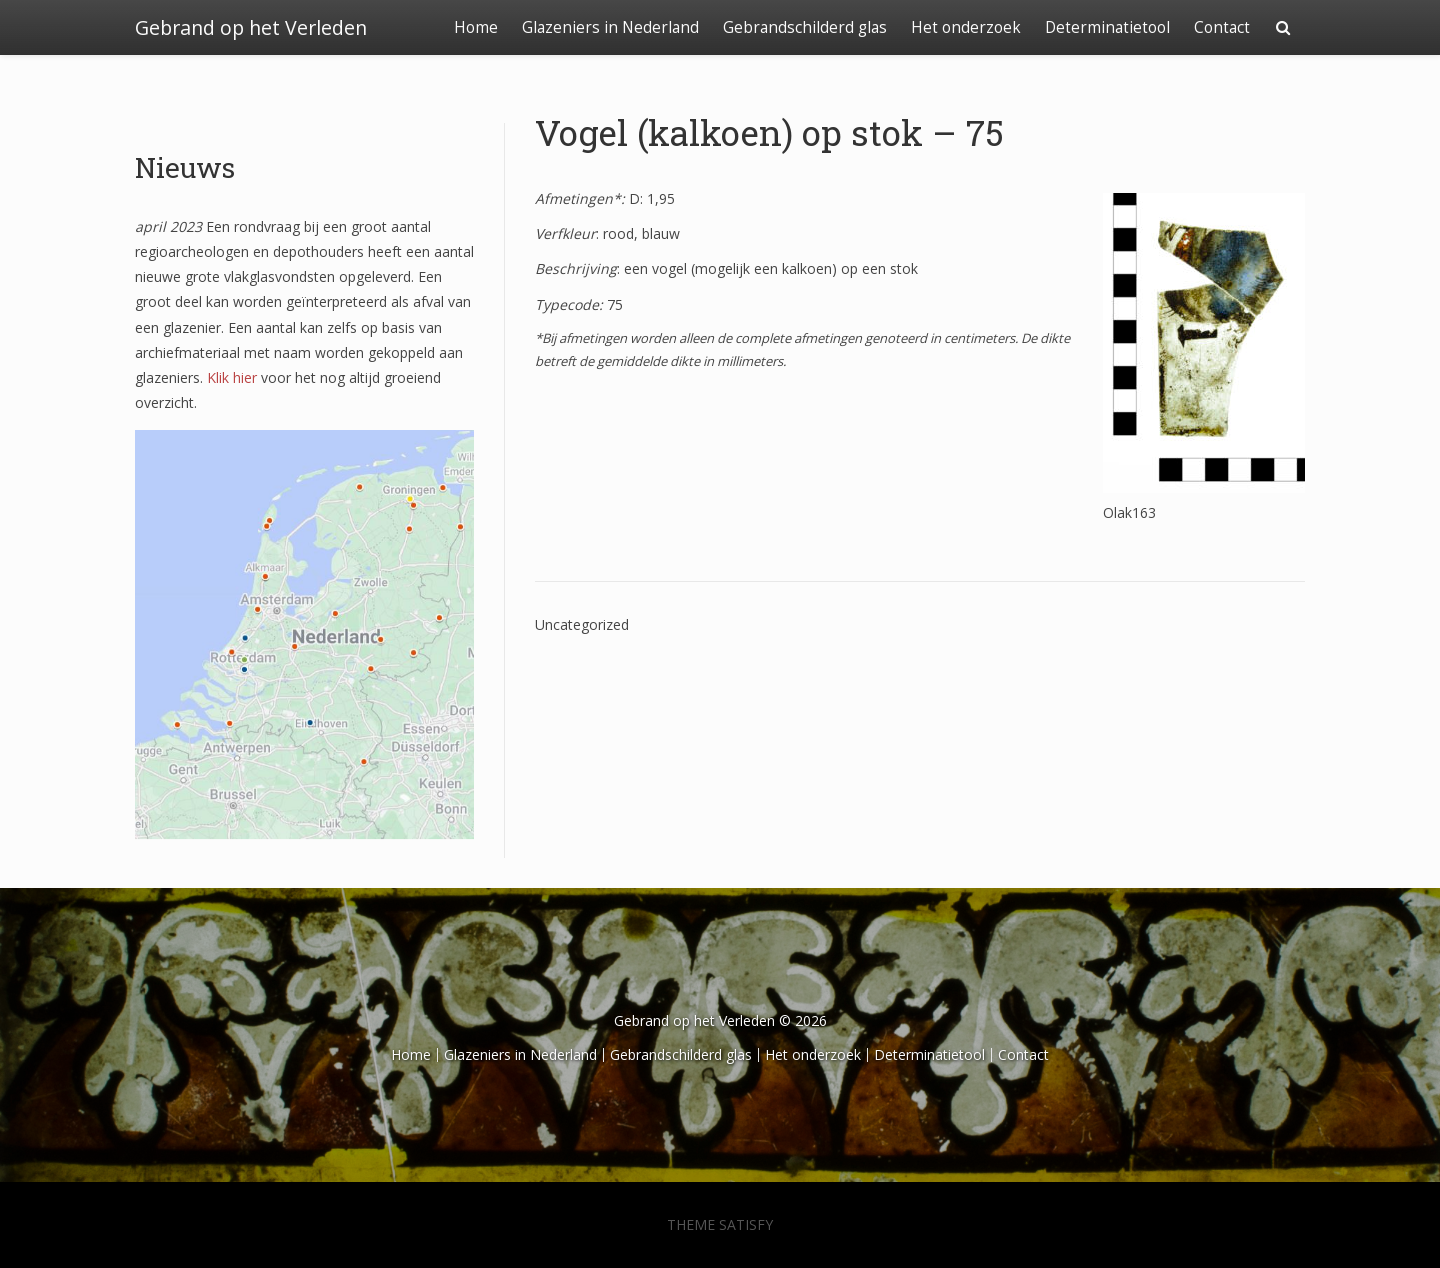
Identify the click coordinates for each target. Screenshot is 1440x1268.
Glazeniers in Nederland (610, 27)
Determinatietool (1107, 27)
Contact (1222, 27)
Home (476, 27)
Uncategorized (582, 624)
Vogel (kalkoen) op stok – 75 (769, 132)
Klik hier (232, 377)
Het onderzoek (966, 27)
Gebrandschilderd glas (805, 27)
